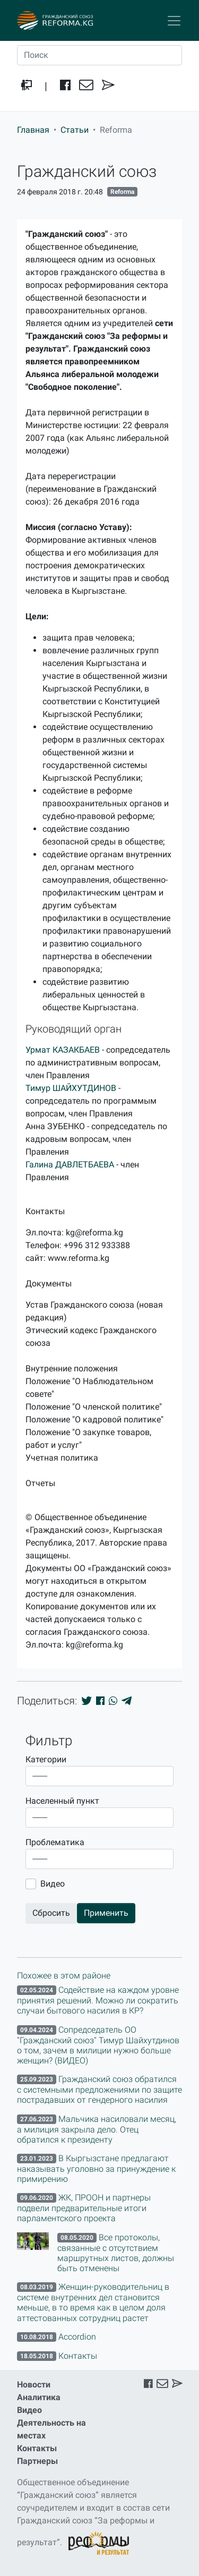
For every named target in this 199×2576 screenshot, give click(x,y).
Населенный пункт (62, 1801)
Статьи (74, 130)
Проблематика (54, 1842)
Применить (106, 1913)
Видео (52, 1884)
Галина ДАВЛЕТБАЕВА (69, 1164)
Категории (45, 1759)
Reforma (122, 191)
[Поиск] (99, 55)
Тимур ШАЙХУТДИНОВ (70, 1088)
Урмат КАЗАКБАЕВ (62, 1050)
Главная (33, 130)
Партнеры (37, 2461)
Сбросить (51, 1913)
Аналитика (38, 2397)
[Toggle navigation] (174, 21)
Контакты (37, 2448)
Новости (33, 2384)
